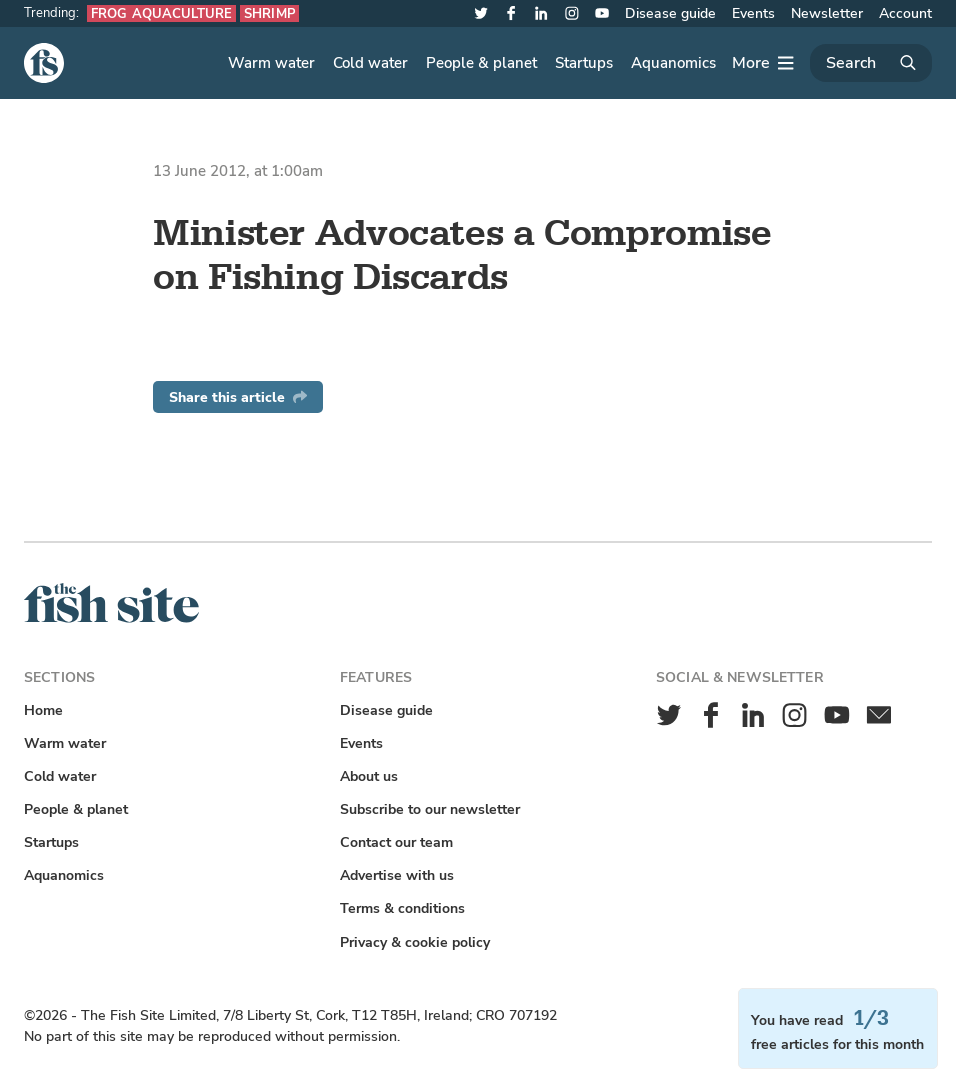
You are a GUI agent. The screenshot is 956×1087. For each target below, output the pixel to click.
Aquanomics (673, 63)
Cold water (370, 63)
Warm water (271, 63)
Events (753, 13)
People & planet (481, 63)
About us (369, 776)
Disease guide (670, 13)
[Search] (871, 63)
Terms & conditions (402, 908)
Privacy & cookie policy (415, 942)
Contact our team (396, 842)
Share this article (238, 397)
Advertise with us (397, 875)
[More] (763, 63)
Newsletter (827, 13)
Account (905, 13)
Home (43, 710)
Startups (584, 63)
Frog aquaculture (161, 13)
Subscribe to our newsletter (430, 809)
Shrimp (269, 13)
